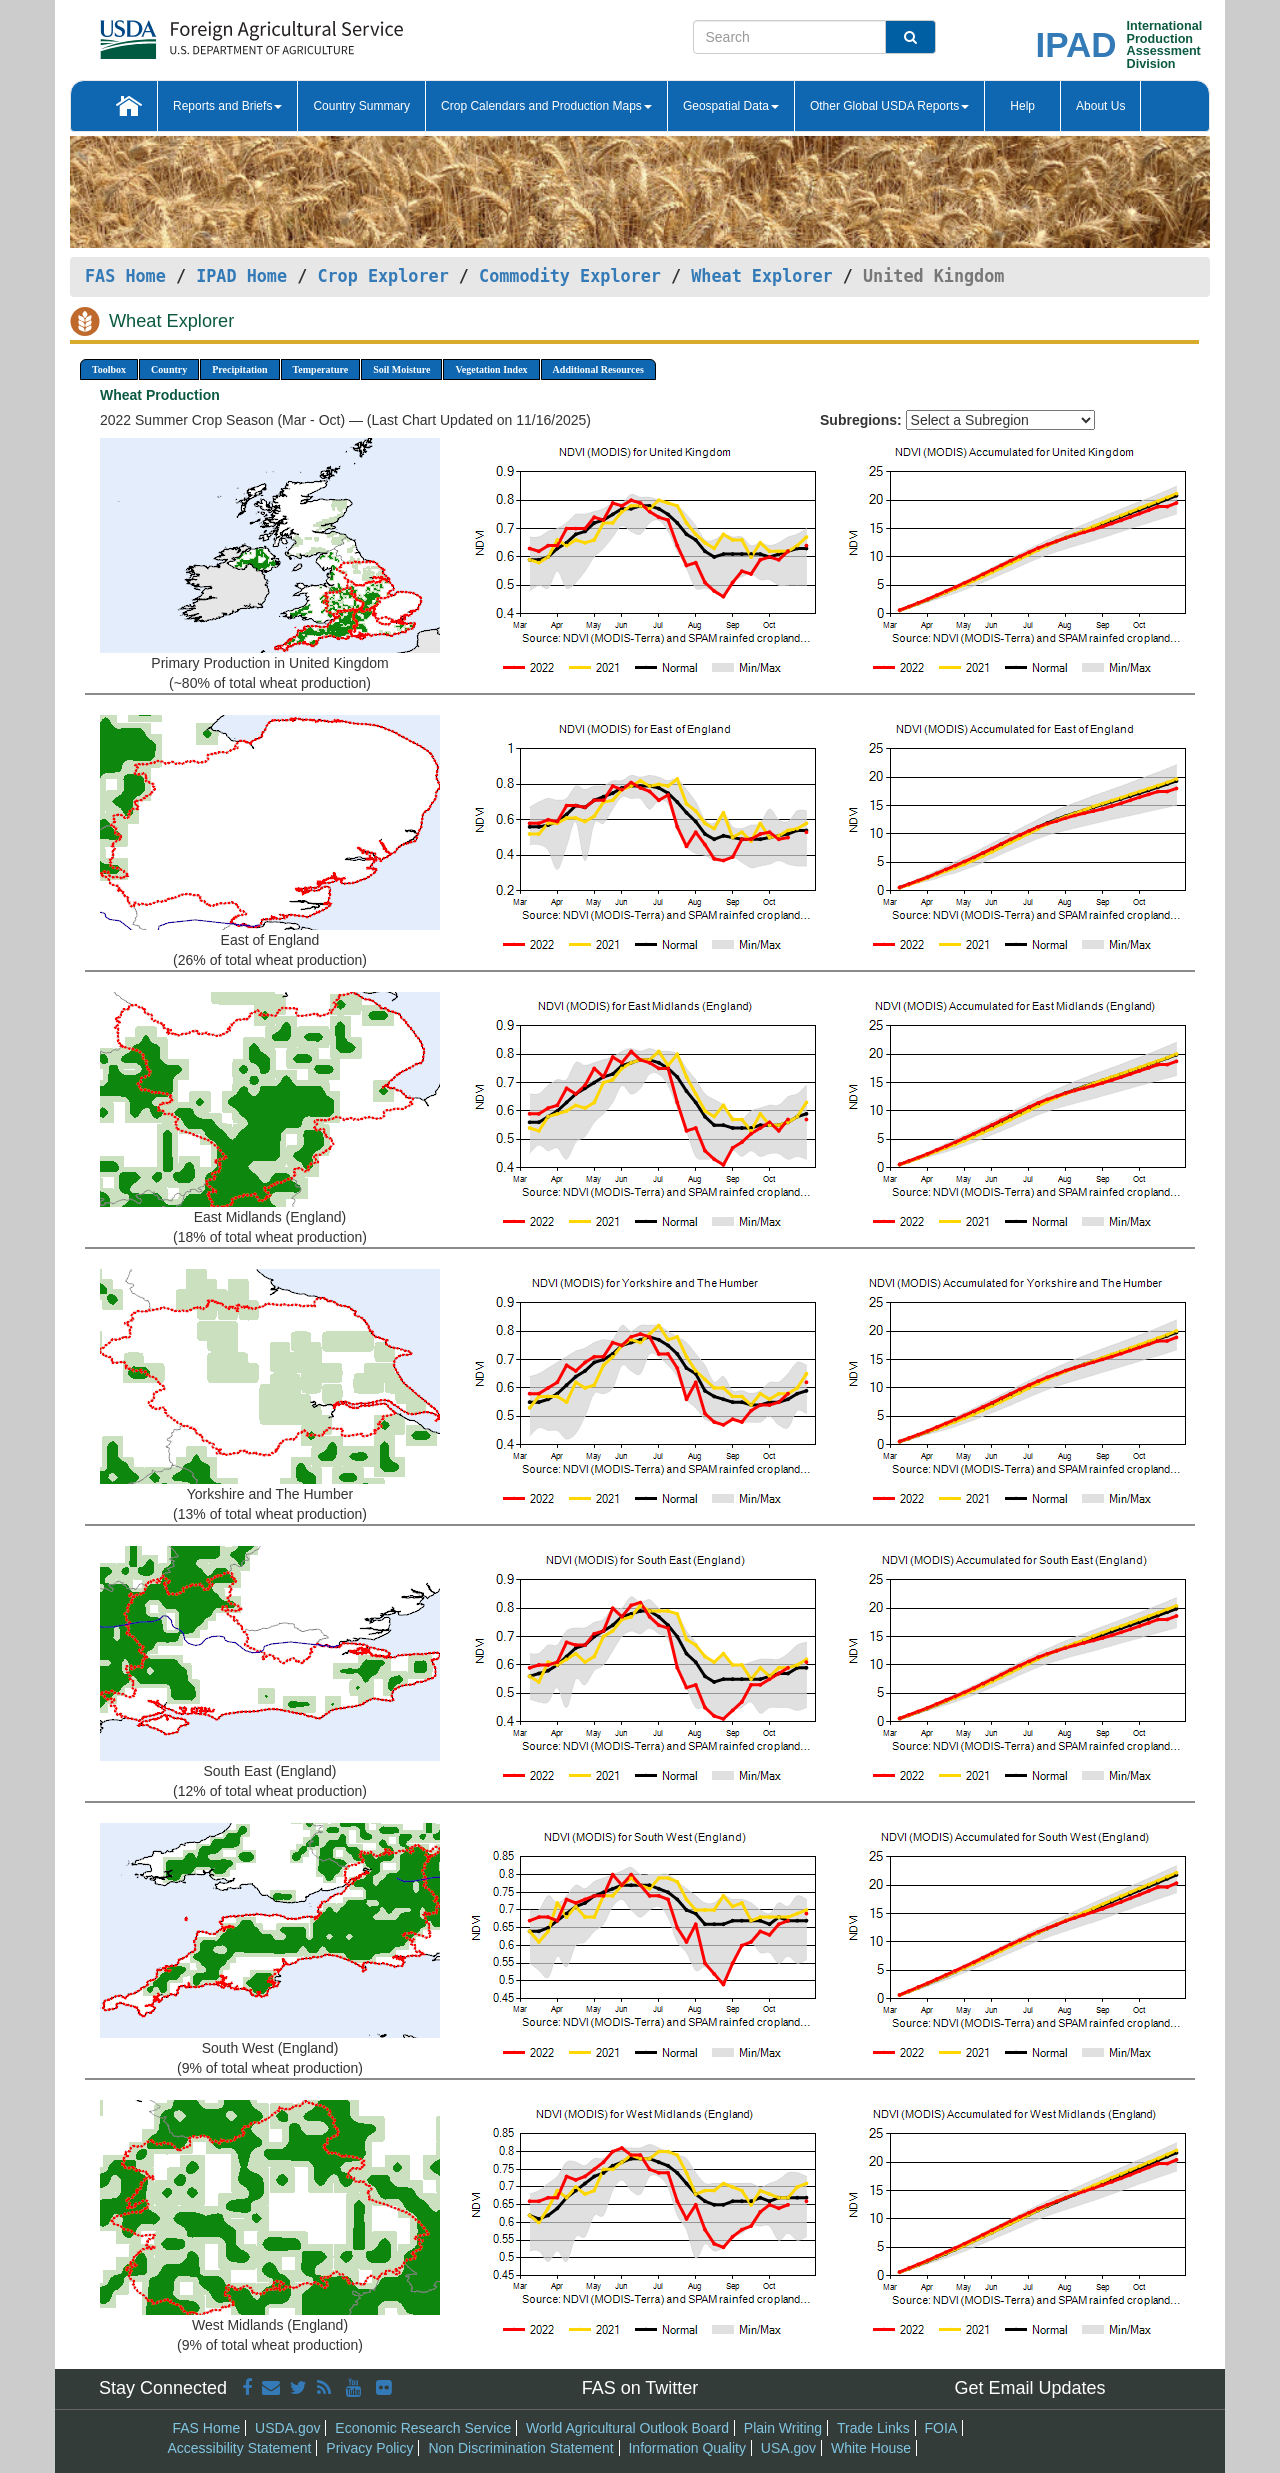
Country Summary (361, 106)
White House (871, 2448)
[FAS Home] (201, 32)
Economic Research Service (423, 2428)
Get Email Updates (1029, 2388)
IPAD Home (241, 276)
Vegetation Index (491, 369)
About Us (1100, 106)
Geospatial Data (731, 106)
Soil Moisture (401, 369)
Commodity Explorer (570, 276)
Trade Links (873, 2428)
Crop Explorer (382, 276)
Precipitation (239, 369)
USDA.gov (287, 2428)
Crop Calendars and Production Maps (546, 106)
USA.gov (788, 2448)
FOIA (941, 2428)
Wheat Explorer (761, 276)
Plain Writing (783, 2428)
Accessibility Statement (240, 2448)
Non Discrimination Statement (520, 2448)
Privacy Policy (369, 2448)
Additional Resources (598, 369)
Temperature (321, 369)
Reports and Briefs (227, 106)
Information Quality (687, 2448)
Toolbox (109, 369)
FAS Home (125, 276)
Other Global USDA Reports (889, 106)
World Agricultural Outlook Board (627, 2428)
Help (1022, 106)
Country (169, 369)
